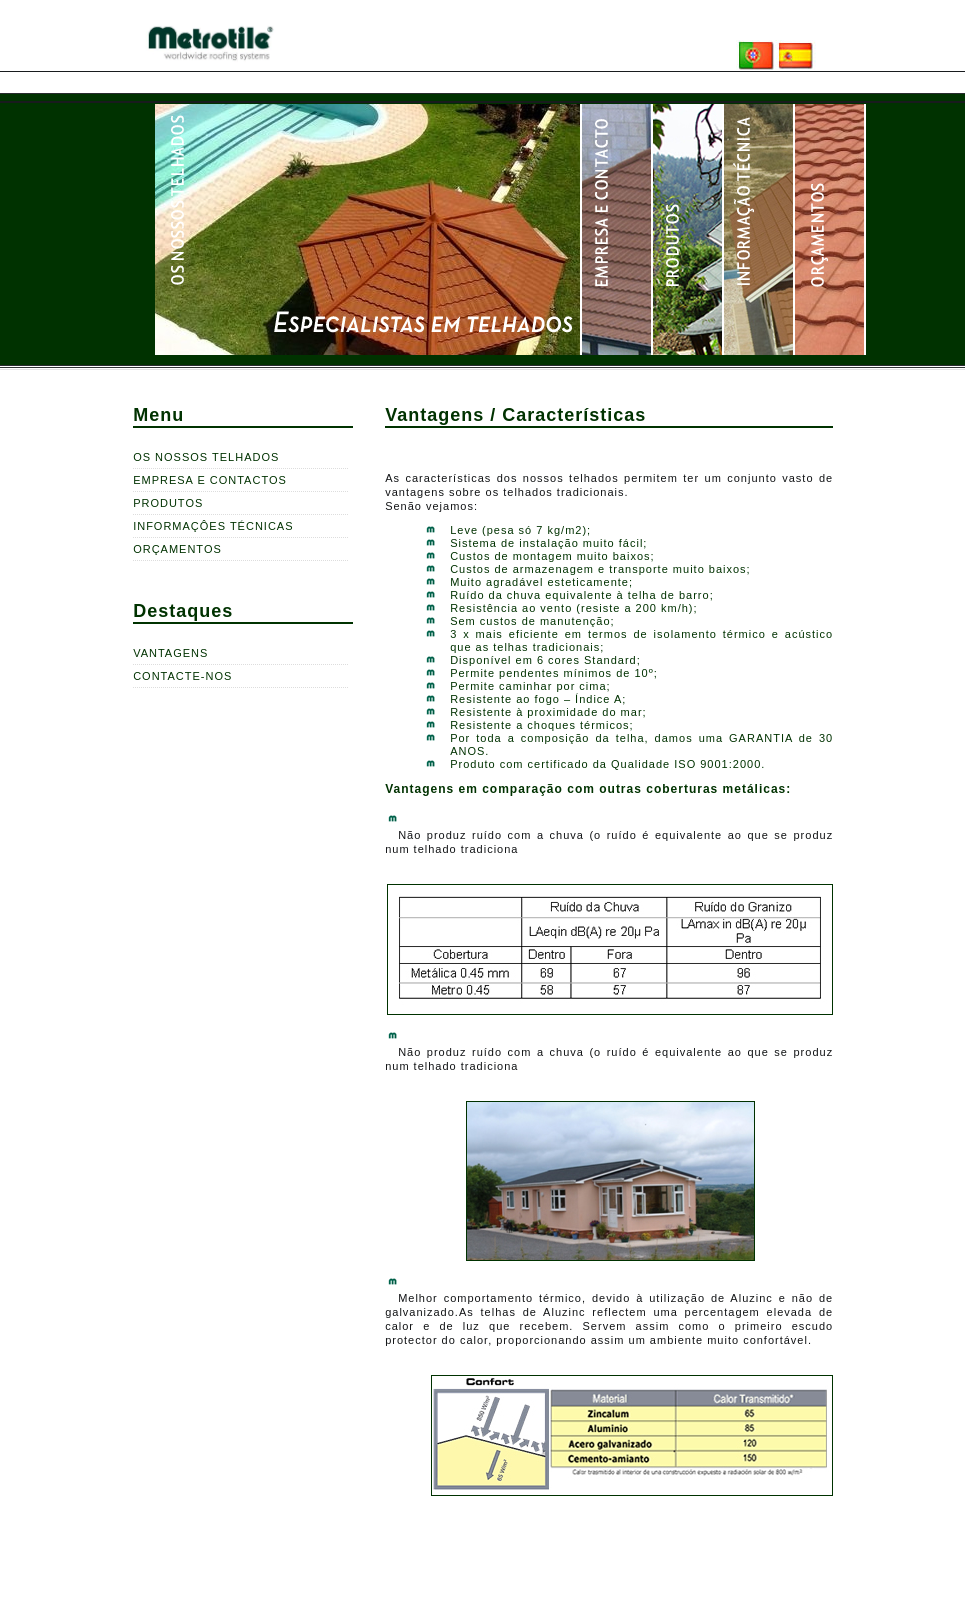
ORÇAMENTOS (177, 549)
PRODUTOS (168, 503)
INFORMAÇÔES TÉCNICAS (213, 526)
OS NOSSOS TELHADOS (206, 457)
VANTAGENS (170, 653)
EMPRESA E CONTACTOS (210, 480)
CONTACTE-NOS (182, 676)
